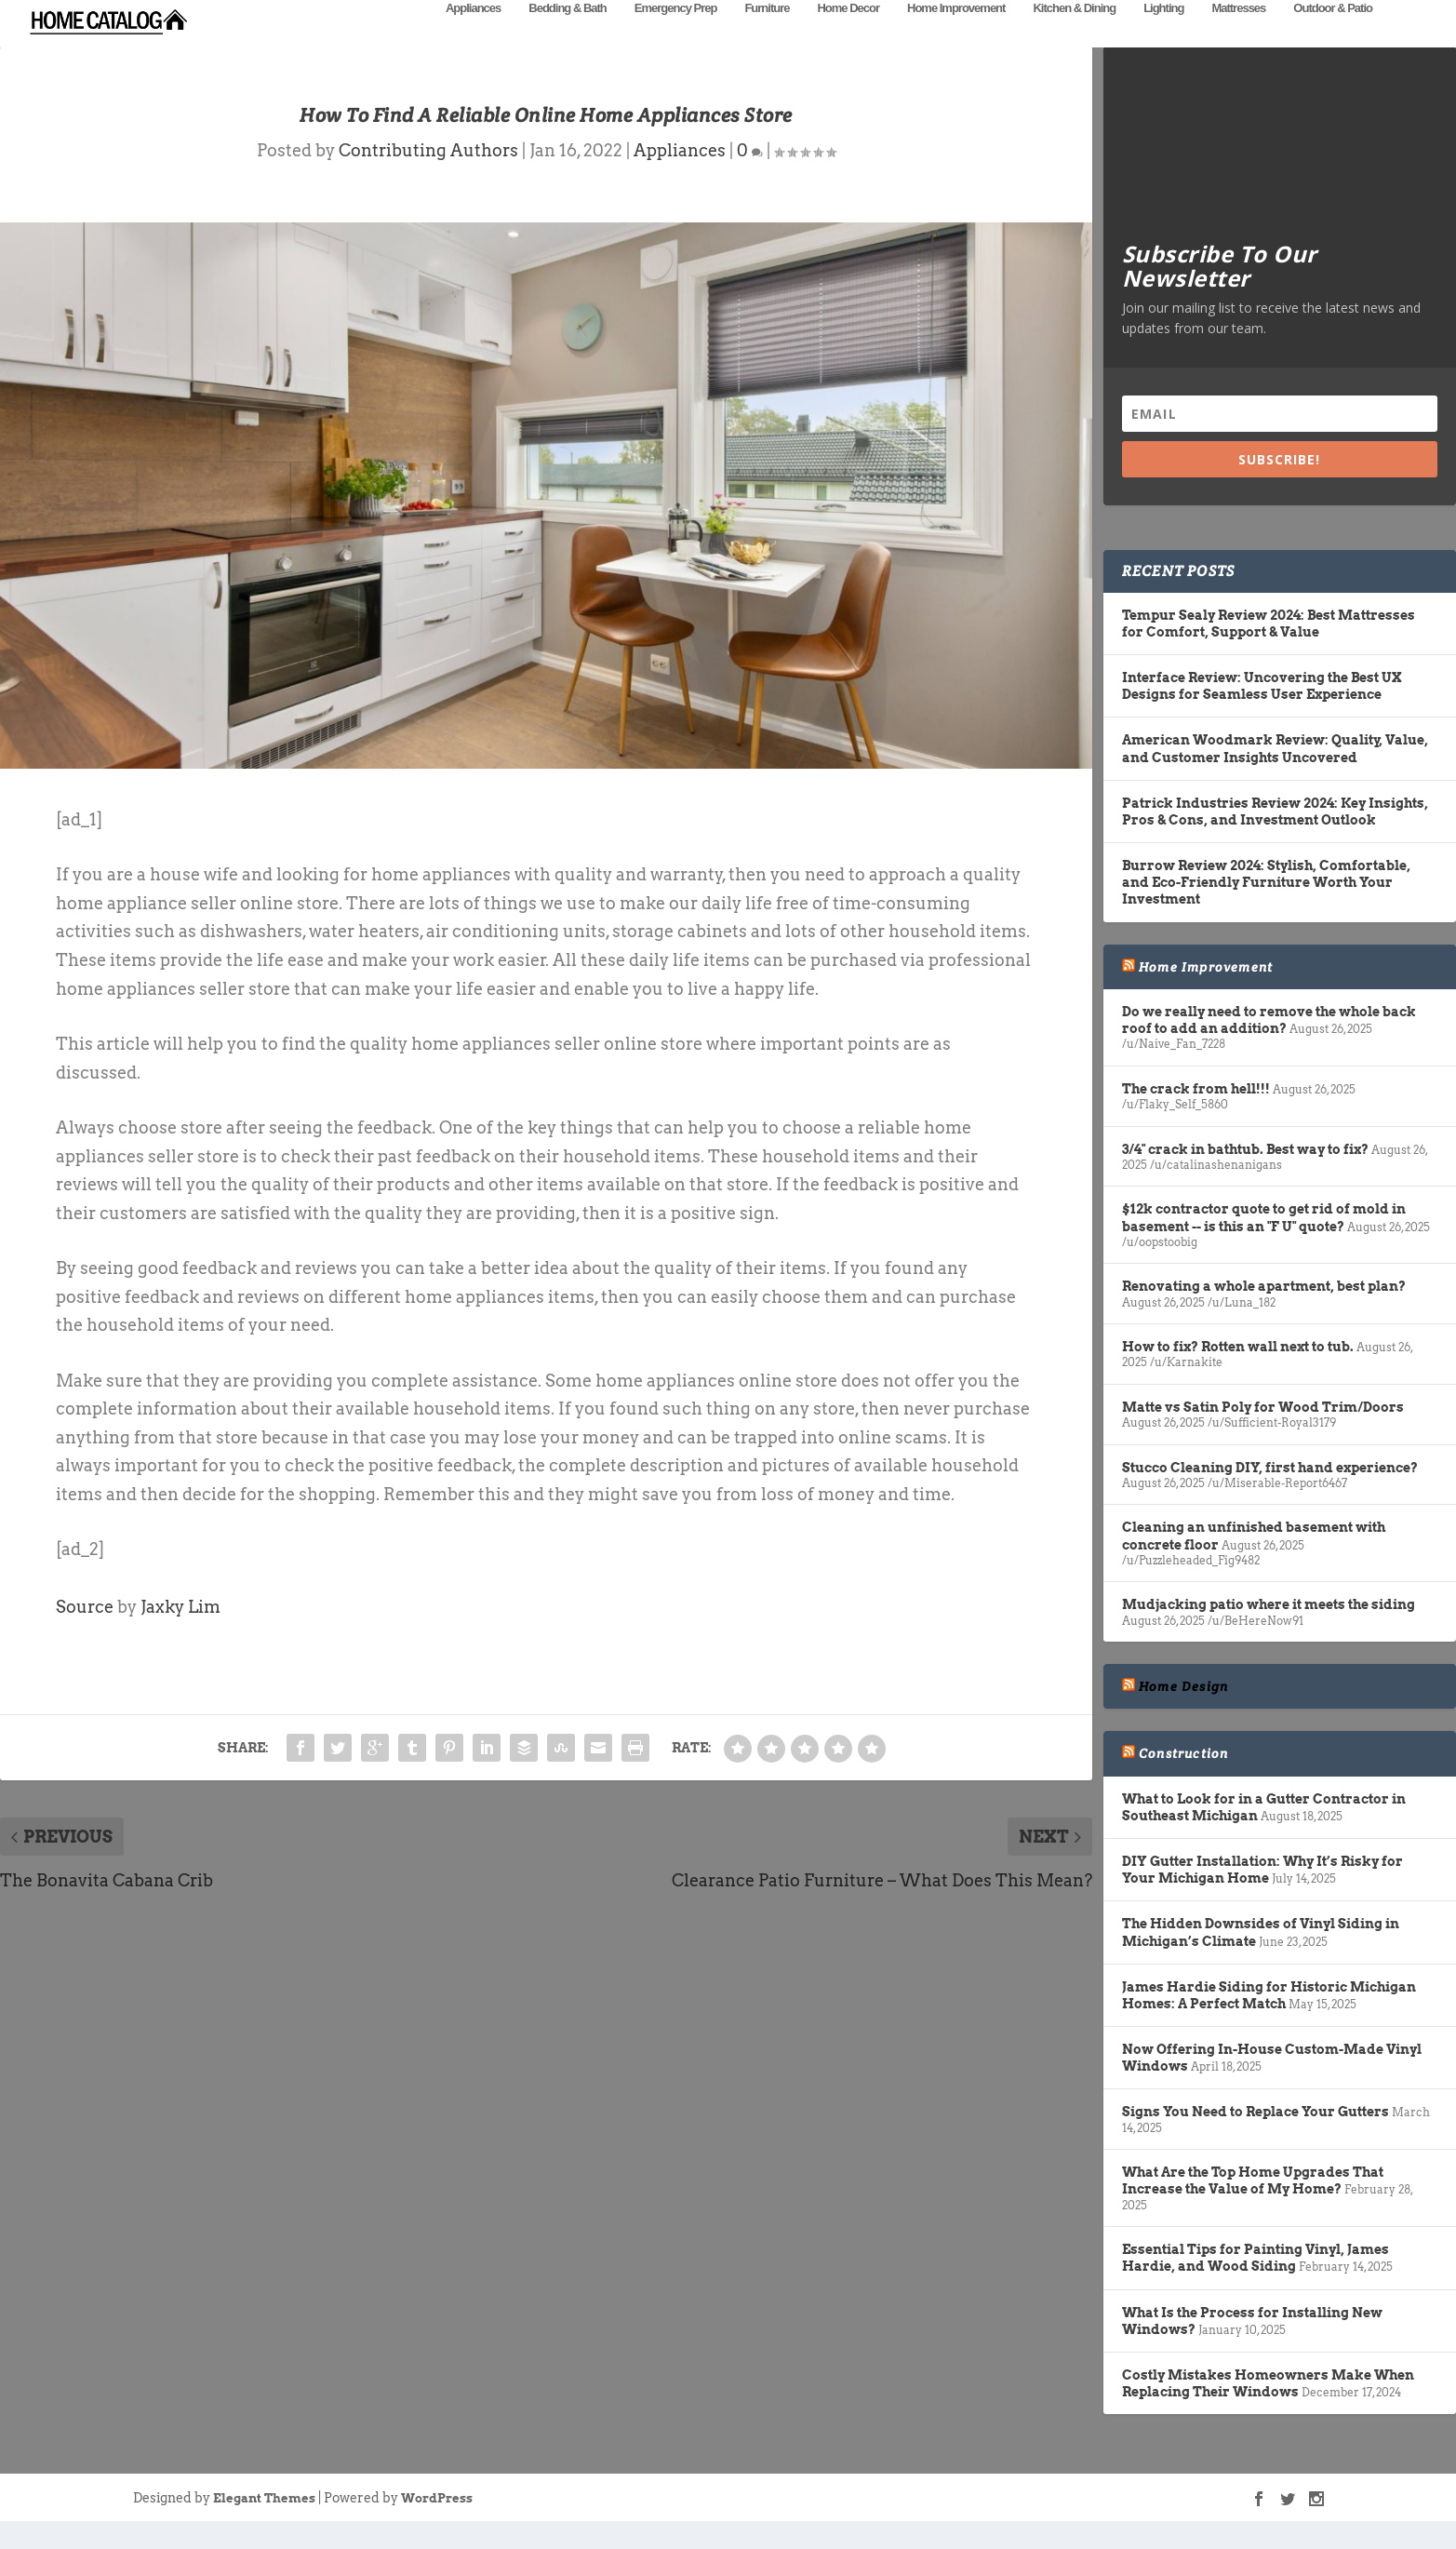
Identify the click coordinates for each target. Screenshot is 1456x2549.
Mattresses (1238, 35)
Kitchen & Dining (1074, 35)
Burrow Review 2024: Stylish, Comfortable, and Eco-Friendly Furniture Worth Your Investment (1266, 910)
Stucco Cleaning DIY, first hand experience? (1270, 1495)
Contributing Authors (428, 178)
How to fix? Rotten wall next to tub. (1238, 1374)
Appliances (473, 35)
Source (85, 1634)
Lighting (1163, 35)
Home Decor (848, 35)
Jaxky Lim (180, 1634)
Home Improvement (956, 35)
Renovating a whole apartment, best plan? (1264, 1314)
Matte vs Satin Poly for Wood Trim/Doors (1263, 1435)
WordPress (437, 2526)
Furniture (766, 35)
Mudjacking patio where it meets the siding (1268, 1632)
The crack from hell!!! (1196, 1116)
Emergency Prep (675, 35)
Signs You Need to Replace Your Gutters (1255, 2139)
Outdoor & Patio (1332, 35)
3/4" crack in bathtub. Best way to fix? (1245, 1177)
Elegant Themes (264, 2526)
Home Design (1183, 1714)
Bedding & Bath (567, 35)
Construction (1183, 1781)
